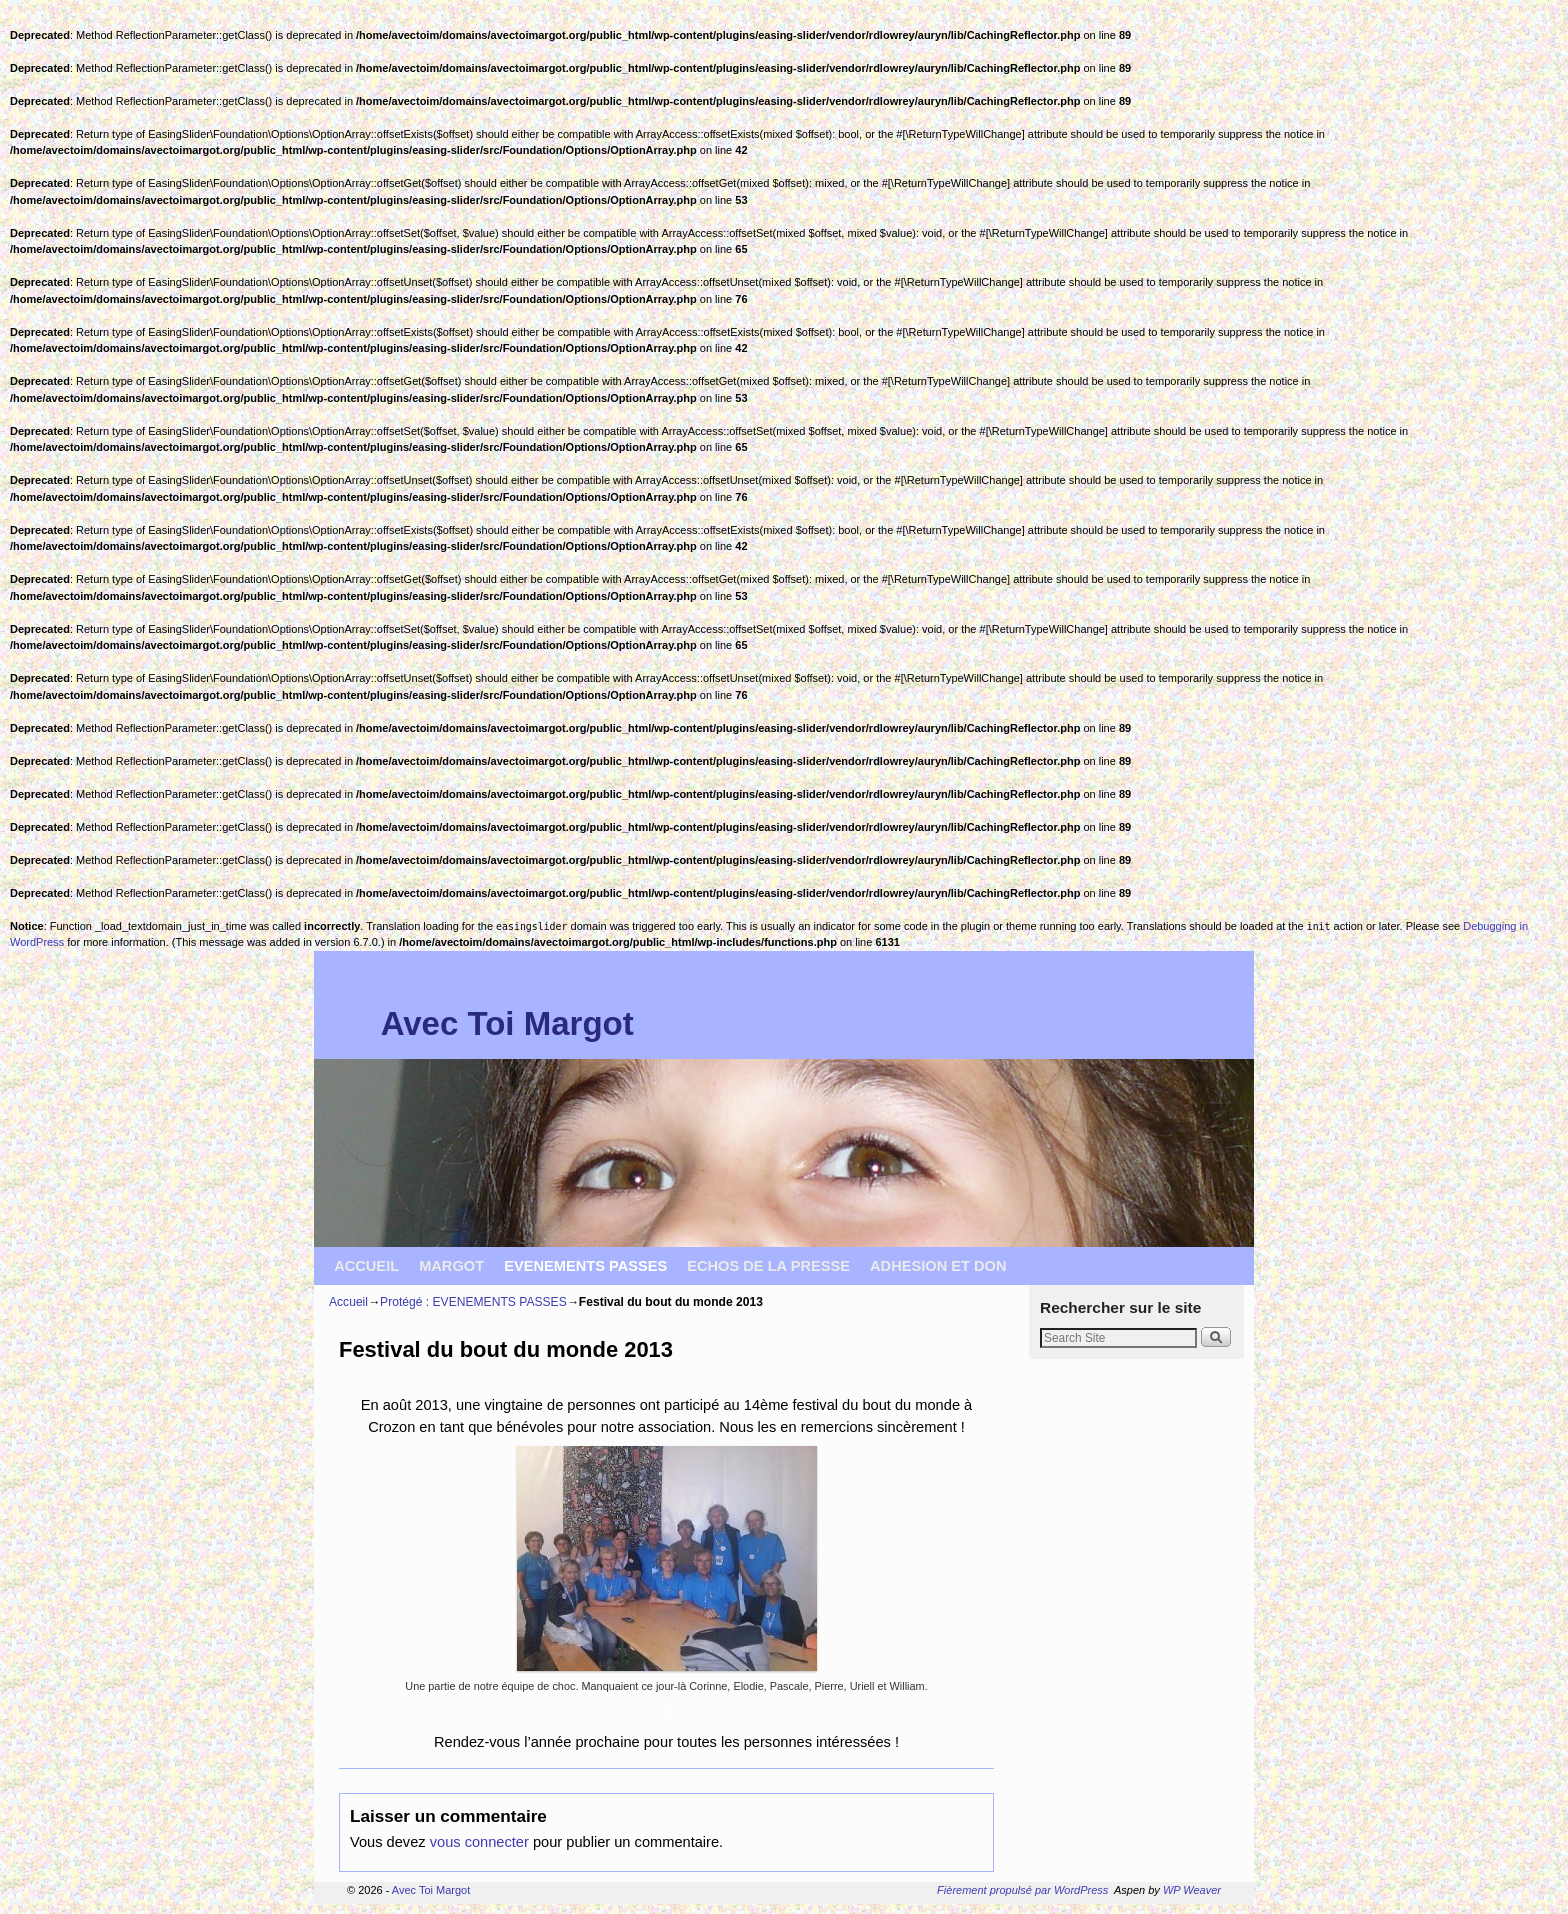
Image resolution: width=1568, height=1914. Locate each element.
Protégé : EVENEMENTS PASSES (473, 1302)
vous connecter (479, 1842)
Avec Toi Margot (507, 1023)
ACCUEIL (366, 1266)
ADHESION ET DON (938, 1266)
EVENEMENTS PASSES (585, 1266)
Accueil (348, 1302)
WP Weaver (1192, 1890)
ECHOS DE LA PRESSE (768, 1266)
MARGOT (451, 1266)
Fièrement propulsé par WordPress (1022, 1890)
